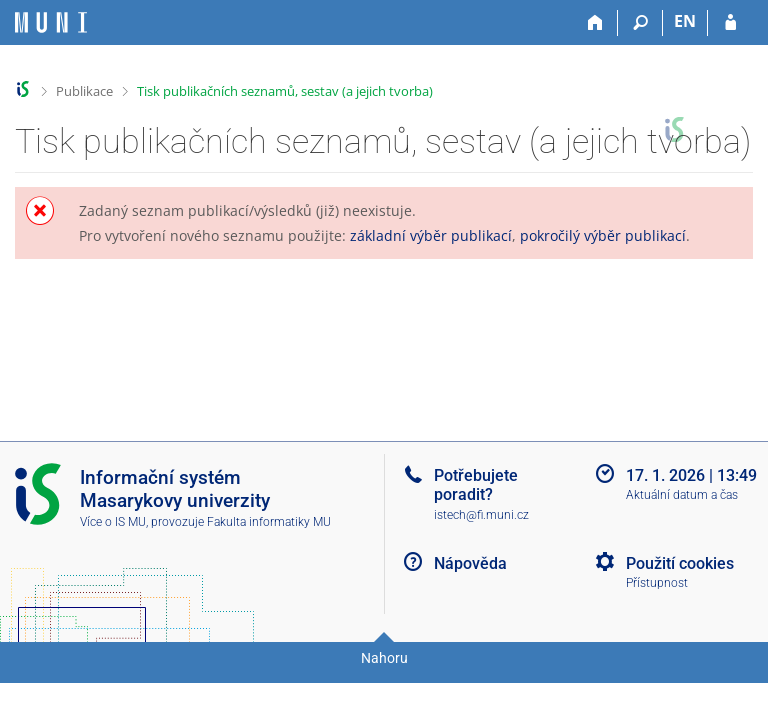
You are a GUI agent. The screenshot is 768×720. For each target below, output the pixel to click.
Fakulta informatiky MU (269, 522)
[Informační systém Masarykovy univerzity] (51, 22)
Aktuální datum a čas (682, 495)
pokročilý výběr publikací (603, 235)
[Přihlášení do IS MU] (730, 23)
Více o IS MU (113, 522)
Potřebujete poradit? (476, 485)
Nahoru (384, 658)
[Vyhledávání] (640, 23)
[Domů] (595, 23)
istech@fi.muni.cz (481, 515)
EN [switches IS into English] (685, 21)
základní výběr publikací (431, 235)
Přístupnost (657, 583)
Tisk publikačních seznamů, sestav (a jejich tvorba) (285, 91)
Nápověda (470, 563)
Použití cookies (680, 563)
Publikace (84, 91)
